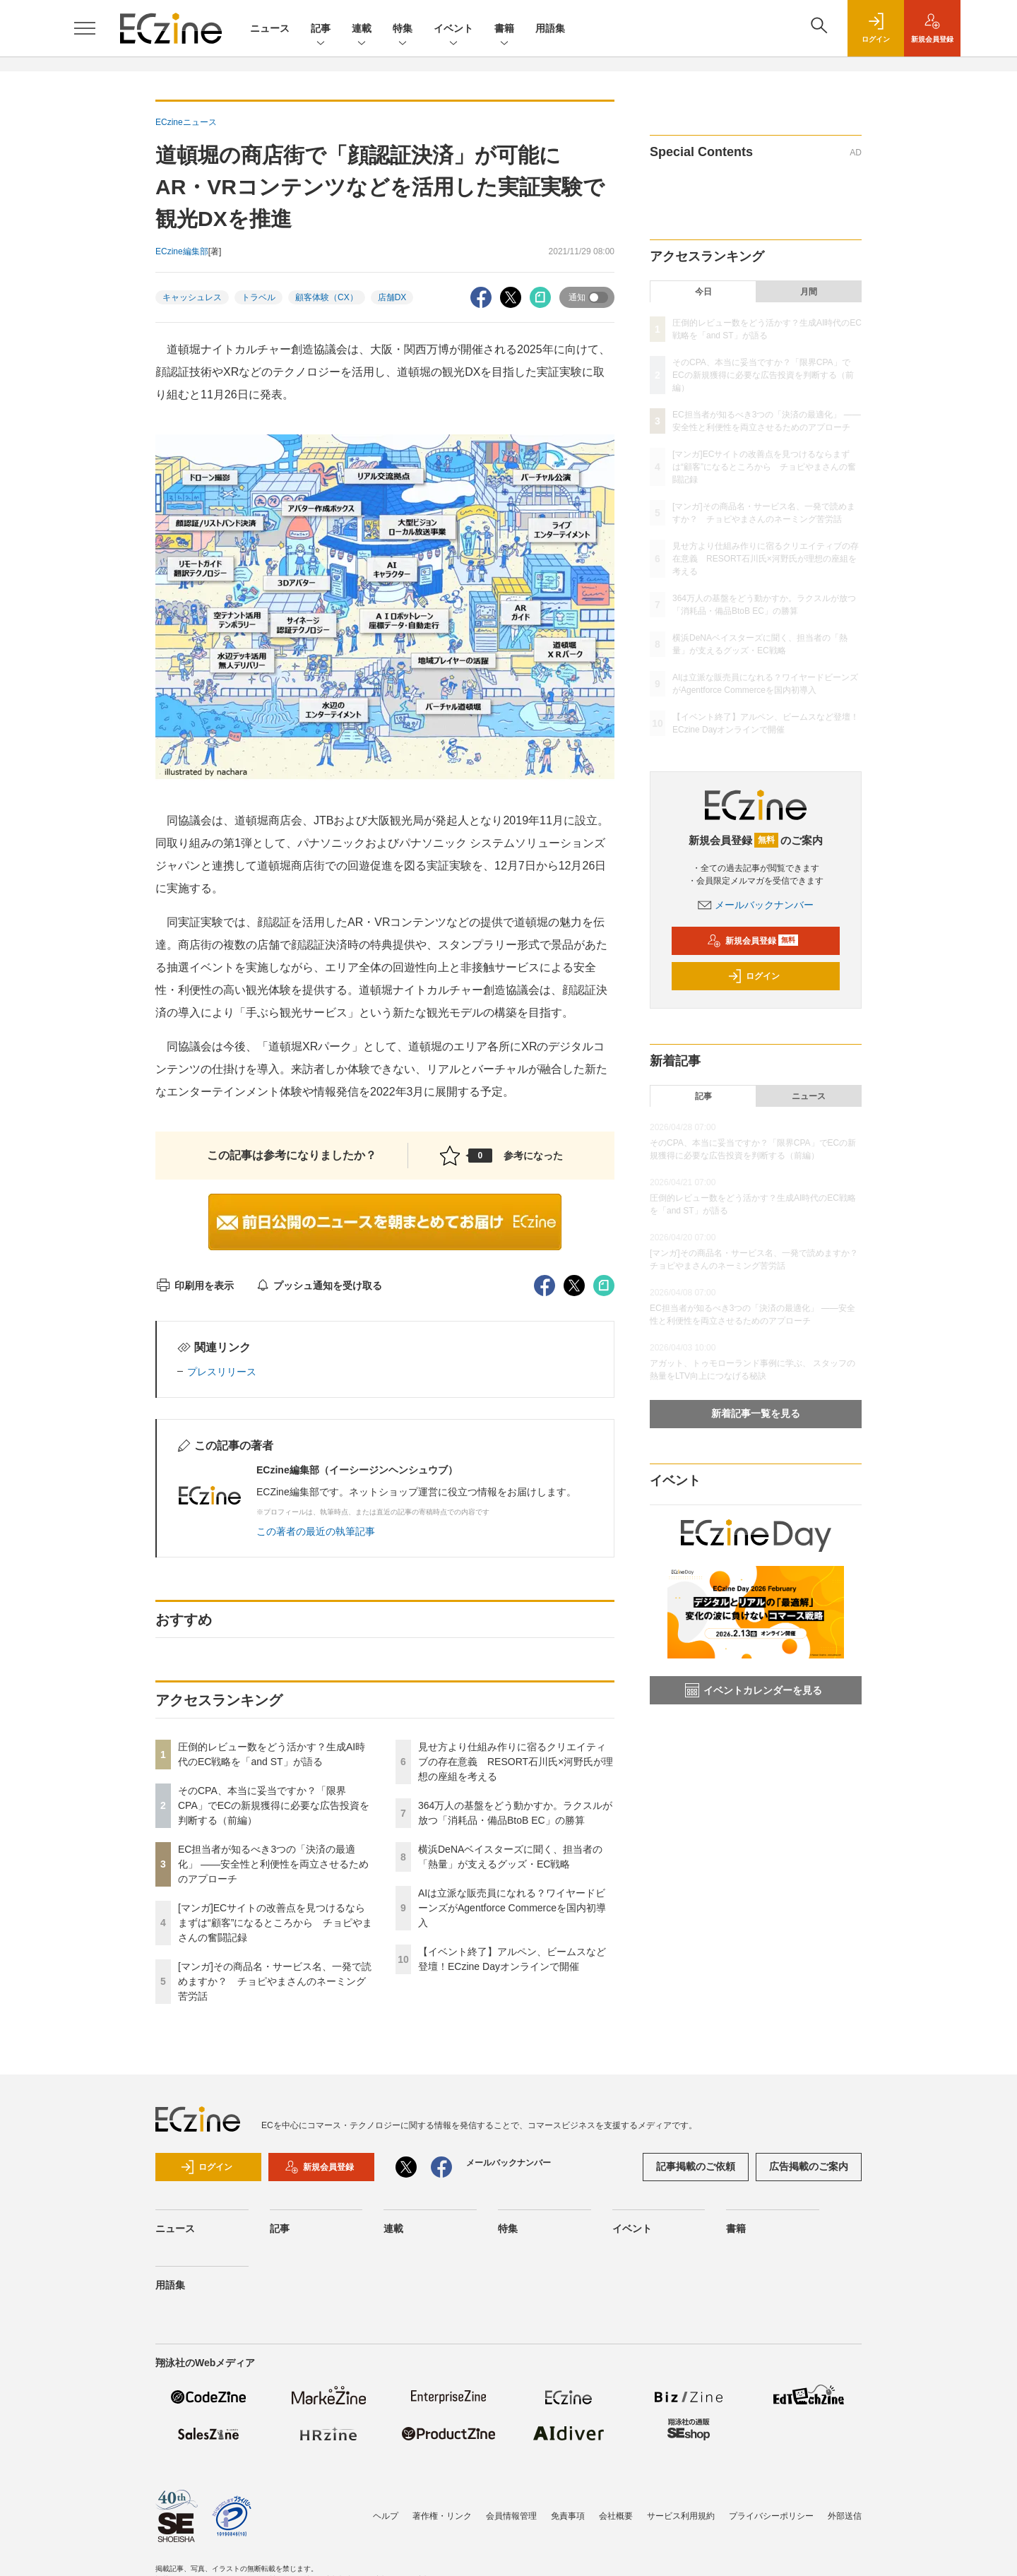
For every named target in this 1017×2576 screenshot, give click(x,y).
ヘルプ (385, 2516)
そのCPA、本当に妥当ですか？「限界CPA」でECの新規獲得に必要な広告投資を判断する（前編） (273, 1805)
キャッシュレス (192, 297)
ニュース (270, 28)
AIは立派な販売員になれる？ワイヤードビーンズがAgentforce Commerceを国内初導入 (512, 1907)
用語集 (550, 28)
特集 (402, 29)
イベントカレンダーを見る (753, 1690)
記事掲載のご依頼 (695, 2166)
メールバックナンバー (756, 904)
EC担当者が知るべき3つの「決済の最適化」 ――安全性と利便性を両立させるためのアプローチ (273, 1864)
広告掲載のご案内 (808, 2166)
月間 (808, 292)
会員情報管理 (511, 2516)
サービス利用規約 (681, 2516)
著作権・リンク (442, 2516)
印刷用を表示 (194, 1285)
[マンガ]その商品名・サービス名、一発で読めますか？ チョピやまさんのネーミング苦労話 (274, 1981)
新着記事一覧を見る (755, 1413)
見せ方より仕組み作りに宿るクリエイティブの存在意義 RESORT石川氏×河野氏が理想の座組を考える (515, 1761)
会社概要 (616, 2516)
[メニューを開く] (84, 28)
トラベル (258, 297)
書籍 (504, 29)
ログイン (753, 976)
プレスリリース (221, 1371)
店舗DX (392, 297)
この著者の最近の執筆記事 (315, 1531)
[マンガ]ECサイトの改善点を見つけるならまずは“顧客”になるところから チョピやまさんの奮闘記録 (275, 1922)
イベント (453, 29)
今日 (703, 292)
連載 (361, 29)
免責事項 (568, 2516)
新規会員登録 (752, 941)
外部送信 (845, 2516)
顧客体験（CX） (326, 297)
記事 (321, 29)
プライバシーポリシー (771, 2516)
